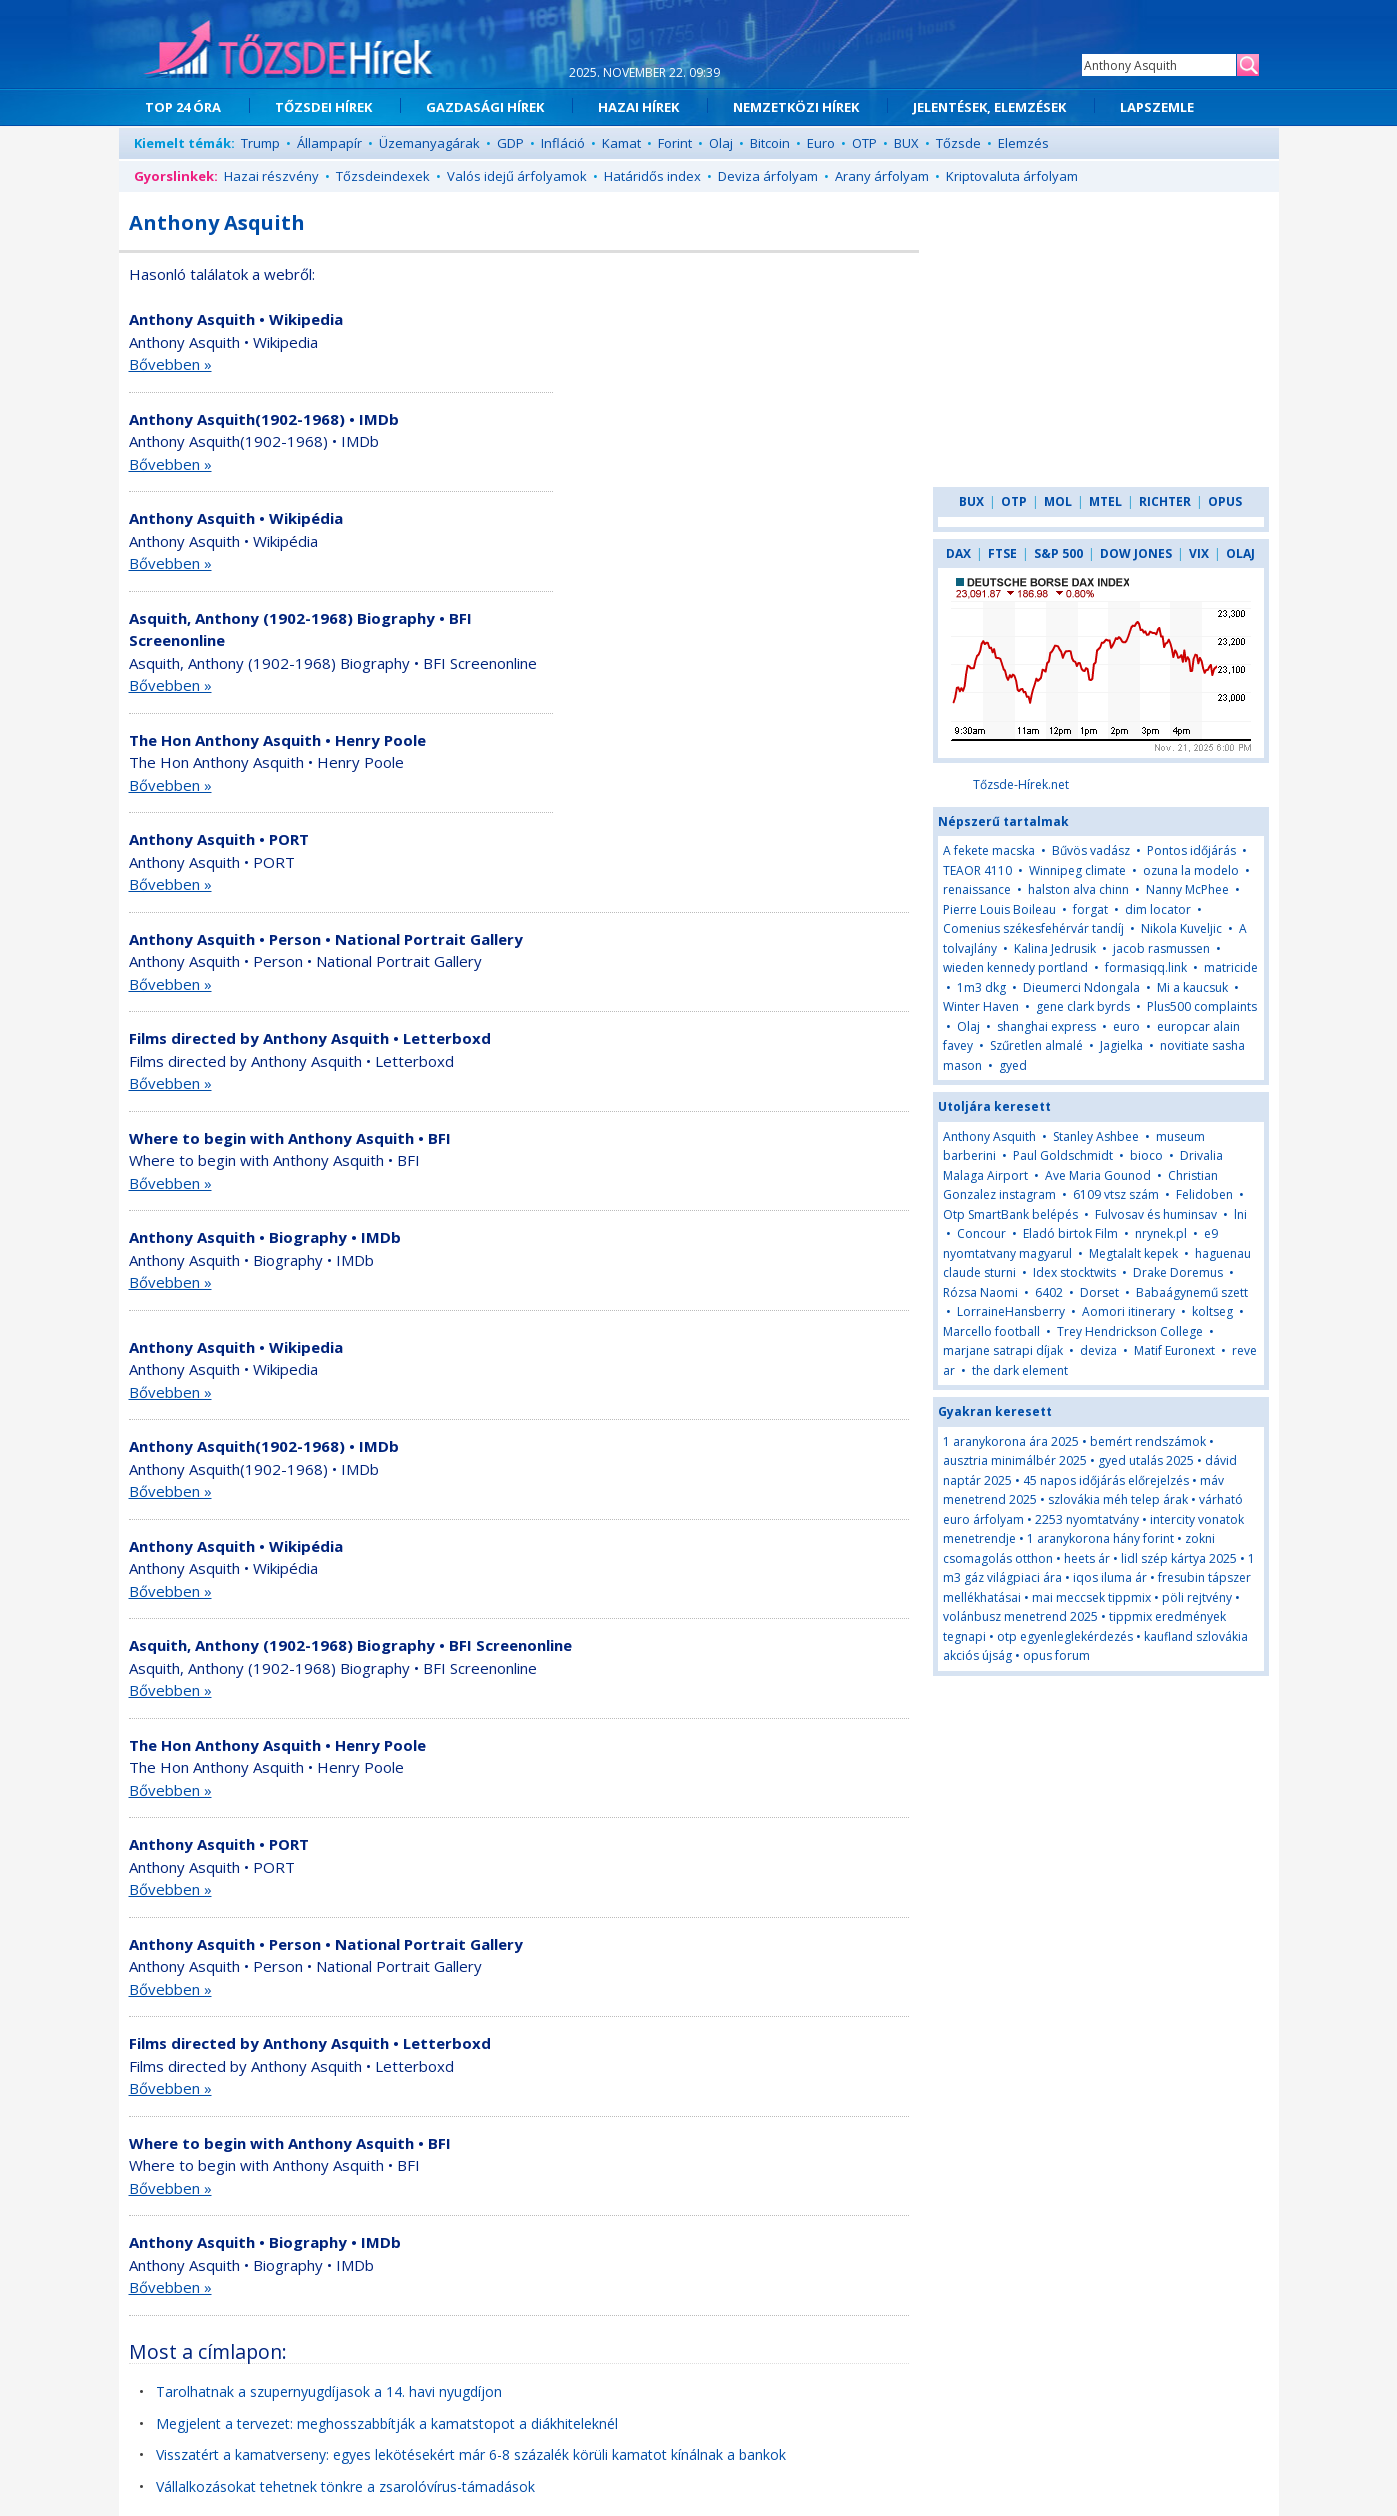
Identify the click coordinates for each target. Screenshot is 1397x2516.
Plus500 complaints (1202, 1006)
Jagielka (1121, 1045)
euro (1128, 1026)
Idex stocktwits (1074, 1272)
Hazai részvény (271, 176)
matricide (1231, 967)
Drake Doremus (1178, 1272)
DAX (958, 553)
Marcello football (991, 1331)
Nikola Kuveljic (1181, 928)
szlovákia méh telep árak (1118, 1499)
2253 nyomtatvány (1087, 1519)
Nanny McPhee (1187, 889)
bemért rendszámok (1148, 1441)
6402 (1049, 1292)
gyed (1013, 1065)
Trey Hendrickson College (1130, 1331)
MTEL (1105, 501)
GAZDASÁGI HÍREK (485, 107)
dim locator (1158, 909)
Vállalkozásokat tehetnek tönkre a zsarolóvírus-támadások (345, 2486)
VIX (1199, 553)
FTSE (1002, 553)
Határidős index (652, 176)
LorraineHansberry (1011, 1311)
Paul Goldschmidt (1063, 1155)
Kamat (621, 143)
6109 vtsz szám (1116, 1194)
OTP (864, 143)
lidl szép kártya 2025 (1179, 1558)
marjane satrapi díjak (1003, 1350)
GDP (510, 143)
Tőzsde (958, 143)
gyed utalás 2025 (1146, 1460)
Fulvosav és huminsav (1156, 1214)
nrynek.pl (1161, 1233)
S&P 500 (1058, 553)
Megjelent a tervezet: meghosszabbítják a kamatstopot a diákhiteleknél (387, 2423)
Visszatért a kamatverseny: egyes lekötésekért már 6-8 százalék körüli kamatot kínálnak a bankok (471, 2454)
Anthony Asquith (989, 1136)
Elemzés (1023, 143)
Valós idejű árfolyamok (517, 176)
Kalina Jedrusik (1055, 948)
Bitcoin (770, 143)
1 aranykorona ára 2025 (1011, 1441)
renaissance (977, 889)
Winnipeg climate (1077, 870)
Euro (821, 143)
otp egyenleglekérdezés (1065, 1636)
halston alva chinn (1078, 889)
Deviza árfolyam (768, 176)
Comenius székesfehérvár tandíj (1033, 928)
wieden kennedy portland (1015, 967)
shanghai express (1046, 1026)
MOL (1058, 501)
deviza (1098, 1350)
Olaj (721, 143)
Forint (675, 143)
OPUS (1225, 501)
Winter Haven (981, 1006)
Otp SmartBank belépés (1010, 1214)
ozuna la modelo (1191, 870)
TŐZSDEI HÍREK (323, 107)
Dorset (1099, 1292)
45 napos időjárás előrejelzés (1106, 1480)
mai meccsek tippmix (1091, 1597)
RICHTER (1165, 501)
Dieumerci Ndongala (1081, 987)
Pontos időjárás (1191, 850)
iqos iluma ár (1110, 1577)
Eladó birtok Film (1070, 1233)
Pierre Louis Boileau (999, 909)
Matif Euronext (1174, 1350)
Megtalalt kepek (1133, 1253)
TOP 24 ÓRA (183, 107)
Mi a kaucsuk (1192, 987)
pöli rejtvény (1197, 1597)
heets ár (1087, 1558)
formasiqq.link (1146, 967)
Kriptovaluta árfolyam (1012, 176)
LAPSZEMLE (1157, 107)
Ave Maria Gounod (1098, 1175)
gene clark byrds (1083, 1006)
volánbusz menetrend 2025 (1020, 1616)
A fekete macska (989, 850)
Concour (981, 1233)
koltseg (1212, 1311)
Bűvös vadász (1091, 850)
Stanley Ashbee (1096, 1136)
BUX (906, 143)
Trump (260, 143)
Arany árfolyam (882, 176)
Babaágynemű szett (1192, 1292)
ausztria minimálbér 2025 (1015, 1460)
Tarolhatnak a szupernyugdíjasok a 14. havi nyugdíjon (329, 2391)
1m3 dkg (981, 987)
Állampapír (329, 143)
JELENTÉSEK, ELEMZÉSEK (989, 107)
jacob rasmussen (1161, 948)
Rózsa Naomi (980, 1292)
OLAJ (1240, 553)
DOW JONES (1136, 553)
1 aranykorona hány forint (1100, 1538)
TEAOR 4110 (977, 870)
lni (1240, 1214)
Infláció (563, 143)
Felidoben (1204, 1194)
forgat (1090, 909)
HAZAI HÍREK (638, 107)
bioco (1146, 1155)
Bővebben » (170, 364)
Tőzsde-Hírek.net (1021, 784)
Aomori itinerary (1128, 1311)
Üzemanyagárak (429, 143)
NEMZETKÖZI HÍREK (796, 107)
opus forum (1056, 1655)
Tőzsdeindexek (383, 176)
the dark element (1020, 1370)
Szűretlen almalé (1036, 1045)
